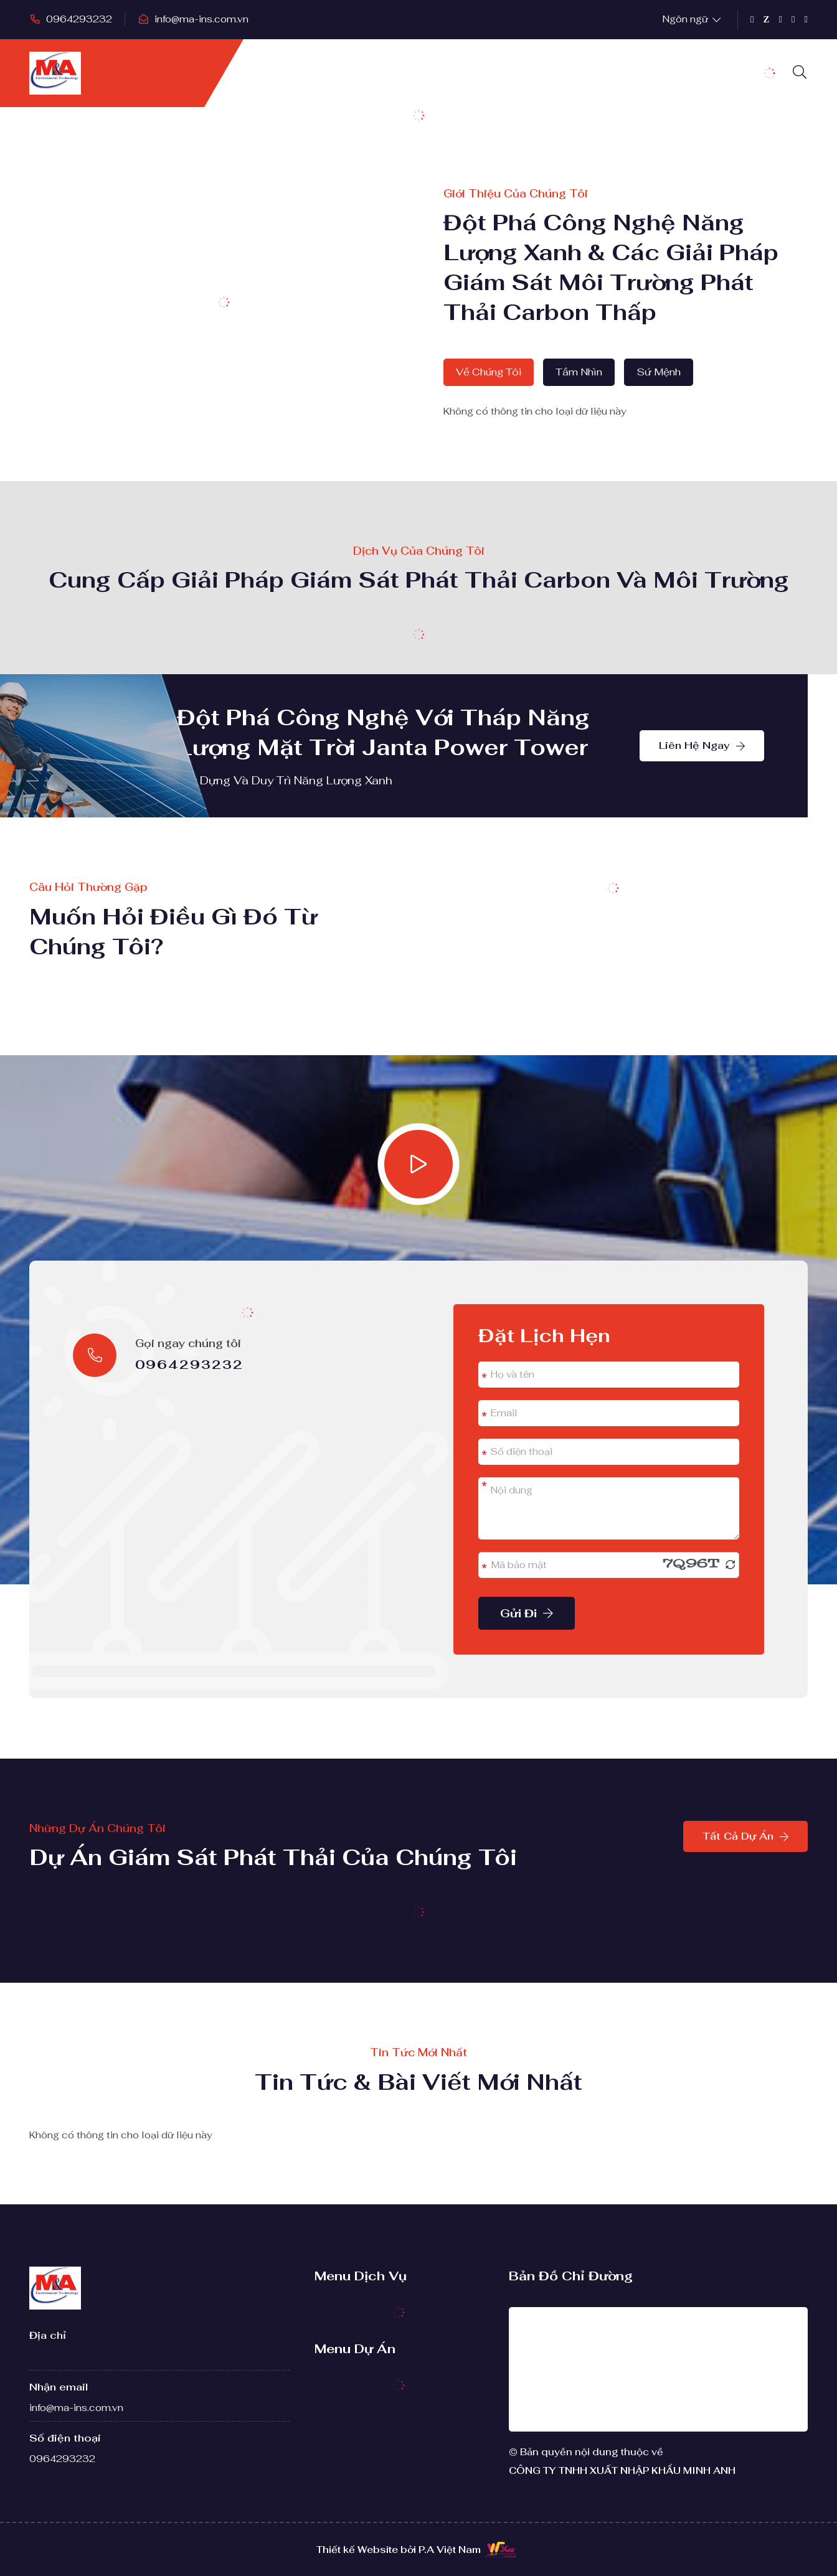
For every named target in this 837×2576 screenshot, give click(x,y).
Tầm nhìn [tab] (579, 371)
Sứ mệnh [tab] (658, 371)
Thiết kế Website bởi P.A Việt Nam (398, 2549)
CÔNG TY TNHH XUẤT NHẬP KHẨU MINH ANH (622, 2470)
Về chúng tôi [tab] (488, 371)
